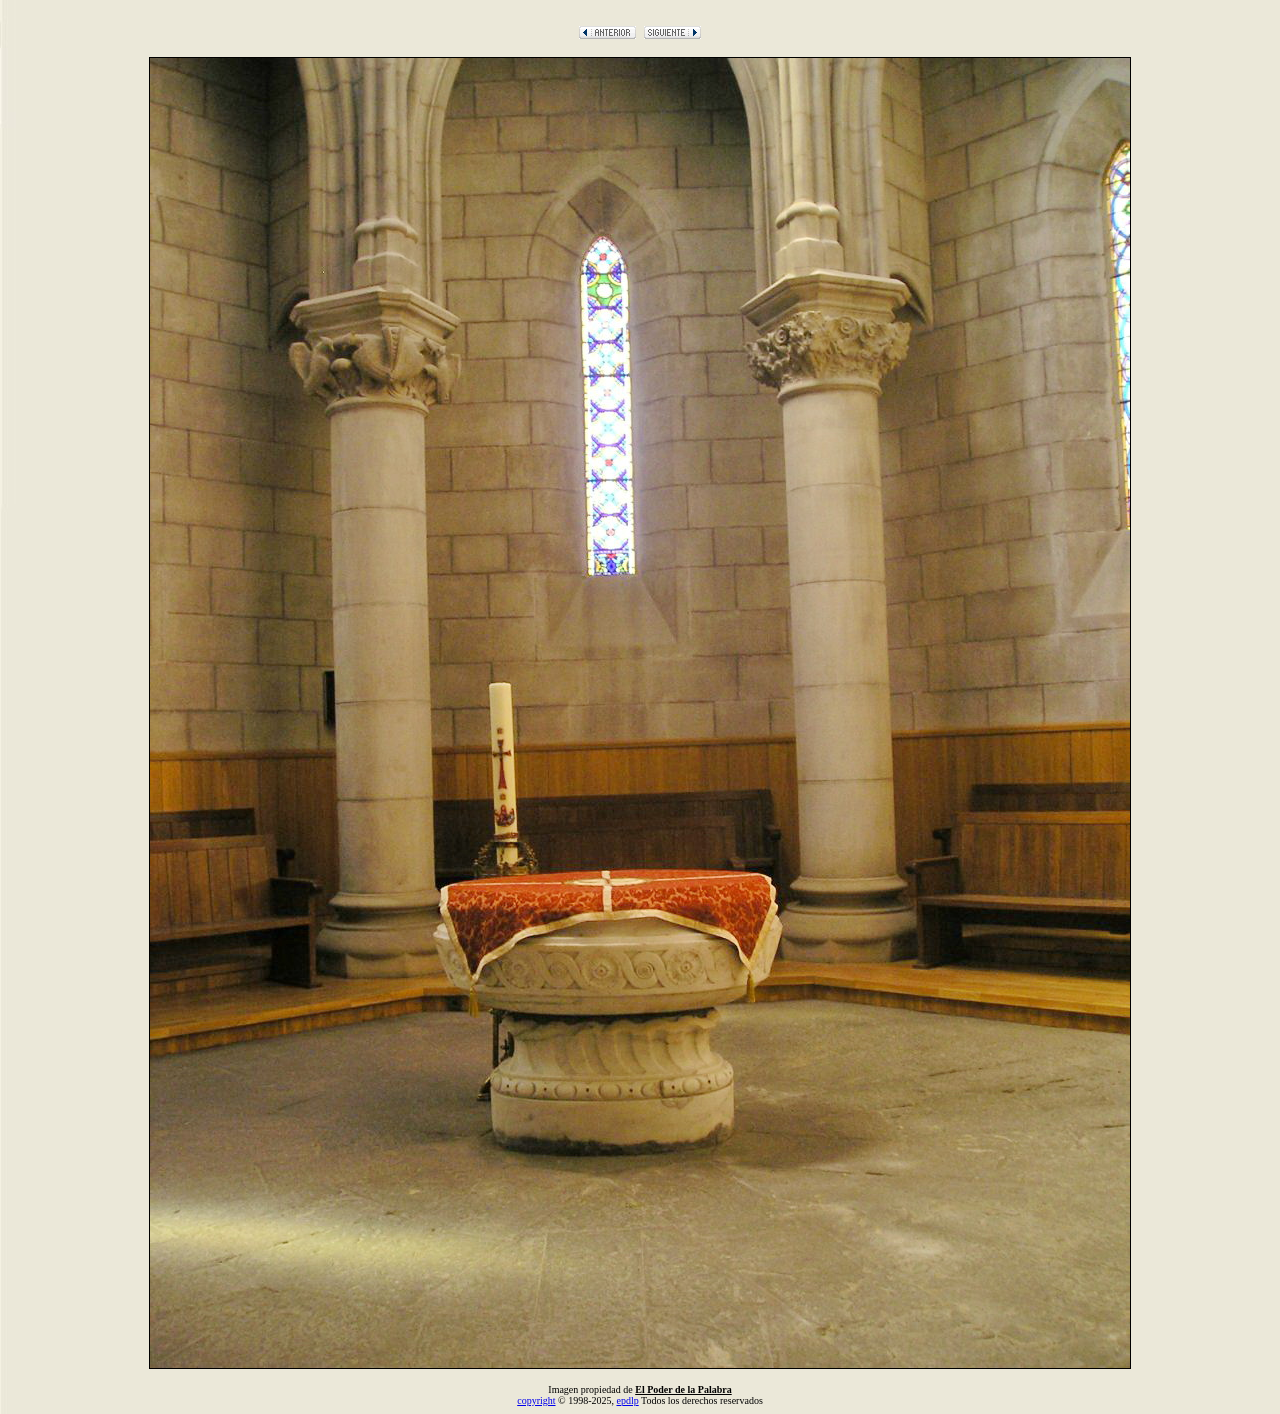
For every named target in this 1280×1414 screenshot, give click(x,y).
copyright (536, 1400)
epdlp (627, 1400)
